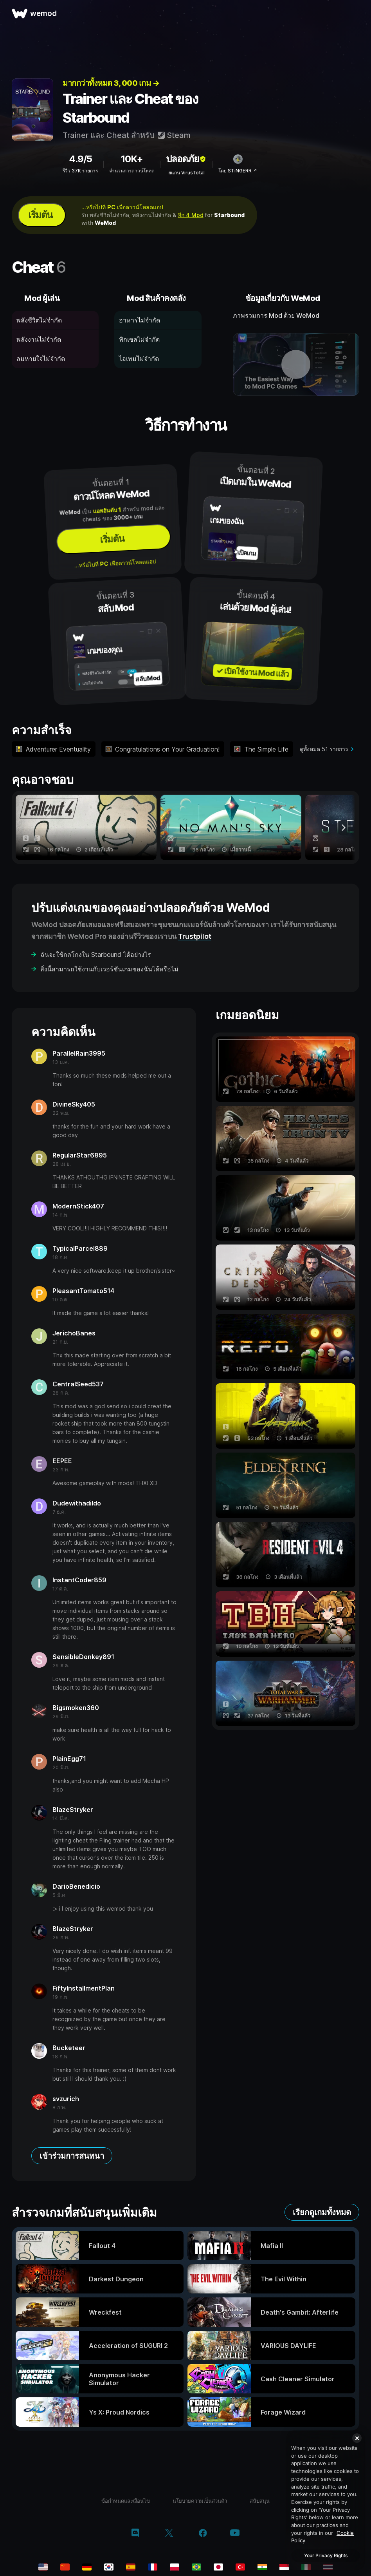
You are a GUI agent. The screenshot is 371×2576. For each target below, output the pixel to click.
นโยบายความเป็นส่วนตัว (200, 2501)
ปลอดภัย (186, 159)
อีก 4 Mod (191, 215)
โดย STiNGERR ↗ (237, 171)
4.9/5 (80, 159)
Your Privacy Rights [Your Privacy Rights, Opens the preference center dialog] (326, 2555)
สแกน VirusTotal (186, 173)
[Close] (357, 2438)
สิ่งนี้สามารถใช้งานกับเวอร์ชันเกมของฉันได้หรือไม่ (109, 969)
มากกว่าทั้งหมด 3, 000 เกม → (111, 83)
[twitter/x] (168, 2534)
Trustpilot (194, 936)
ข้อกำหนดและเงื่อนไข (125, 2501)
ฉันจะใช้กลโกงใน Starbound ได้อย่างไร (95, 954)
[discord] (135, 2534)
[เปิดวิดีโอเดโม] (296, 364)
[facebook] (203, 2533)
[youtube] (235, 2533)
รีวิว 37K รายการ (80, 171)
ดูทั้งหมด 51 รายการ (324, 749)
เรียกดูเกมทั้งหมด (322, 2212)
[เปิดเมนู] (356, 13)
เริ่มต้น (40, 215)
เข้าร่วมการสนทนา (72, 2156)
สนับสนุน (260, 2501)
